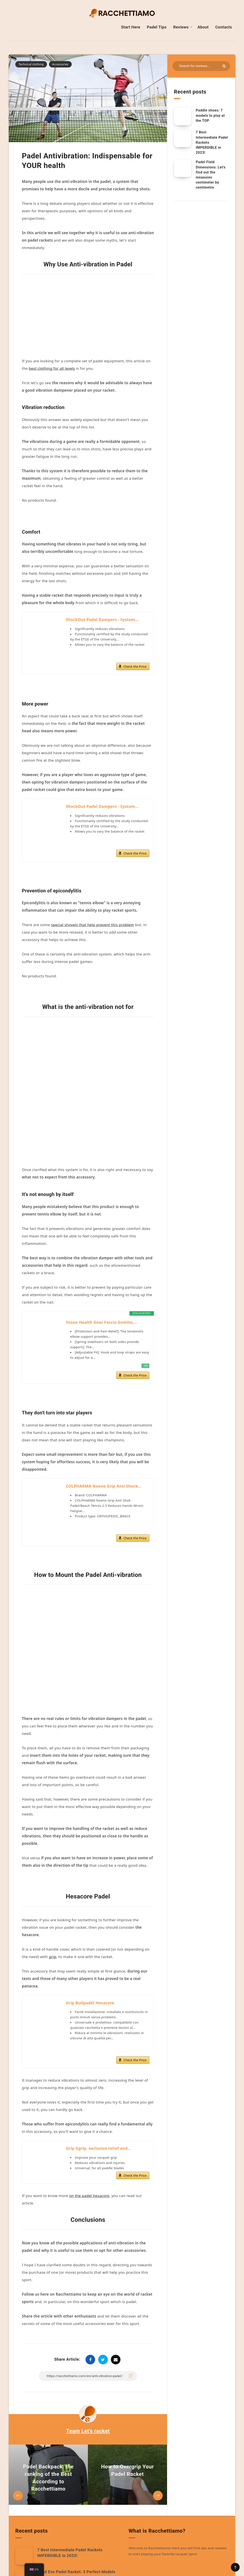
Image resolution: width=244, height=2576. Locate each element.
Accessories (60, 64)
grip (52, 1892)
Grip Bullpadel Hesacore (90, 1938)
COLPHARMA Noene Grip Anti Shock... (103, 1422)
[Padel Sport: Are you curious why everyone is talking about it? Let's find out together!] (24, 2535)
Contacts (223, 27)
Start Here (130, 27)
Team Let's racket (88, 2367)
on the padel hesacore (89, 2131)
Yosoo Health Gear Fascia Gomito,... (101, 1258)
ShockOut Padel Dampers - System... (102, 619)
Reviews (181, 27)
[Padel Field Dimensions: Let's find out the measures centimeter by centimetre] (182, 168)
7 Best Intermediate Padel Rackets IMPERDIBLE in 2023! (70, 2489)
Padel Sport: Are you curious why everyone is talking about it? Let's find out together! (73, 2535)
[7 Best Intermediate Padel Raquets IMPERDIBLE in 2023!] (182, 138)
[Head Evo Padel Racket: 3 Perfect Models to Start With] (24, 2514)
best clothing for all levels (52, 368)
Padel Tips (157, 27)
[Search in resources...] (201, 66)
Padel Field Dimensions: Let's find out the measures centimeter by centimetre (210, 174)
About (203, 27)
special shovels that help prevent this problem (92, 924)
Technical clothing (31, 64)
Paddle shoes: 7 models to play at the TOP (210, 115)
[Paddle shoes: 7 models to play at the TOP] (182, 116)
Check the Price (135, 666)
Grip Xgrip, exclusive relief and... (98, 2084)
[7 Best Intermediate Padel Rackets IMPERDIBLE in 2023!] (24, 2492)
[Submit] (224, 66)
